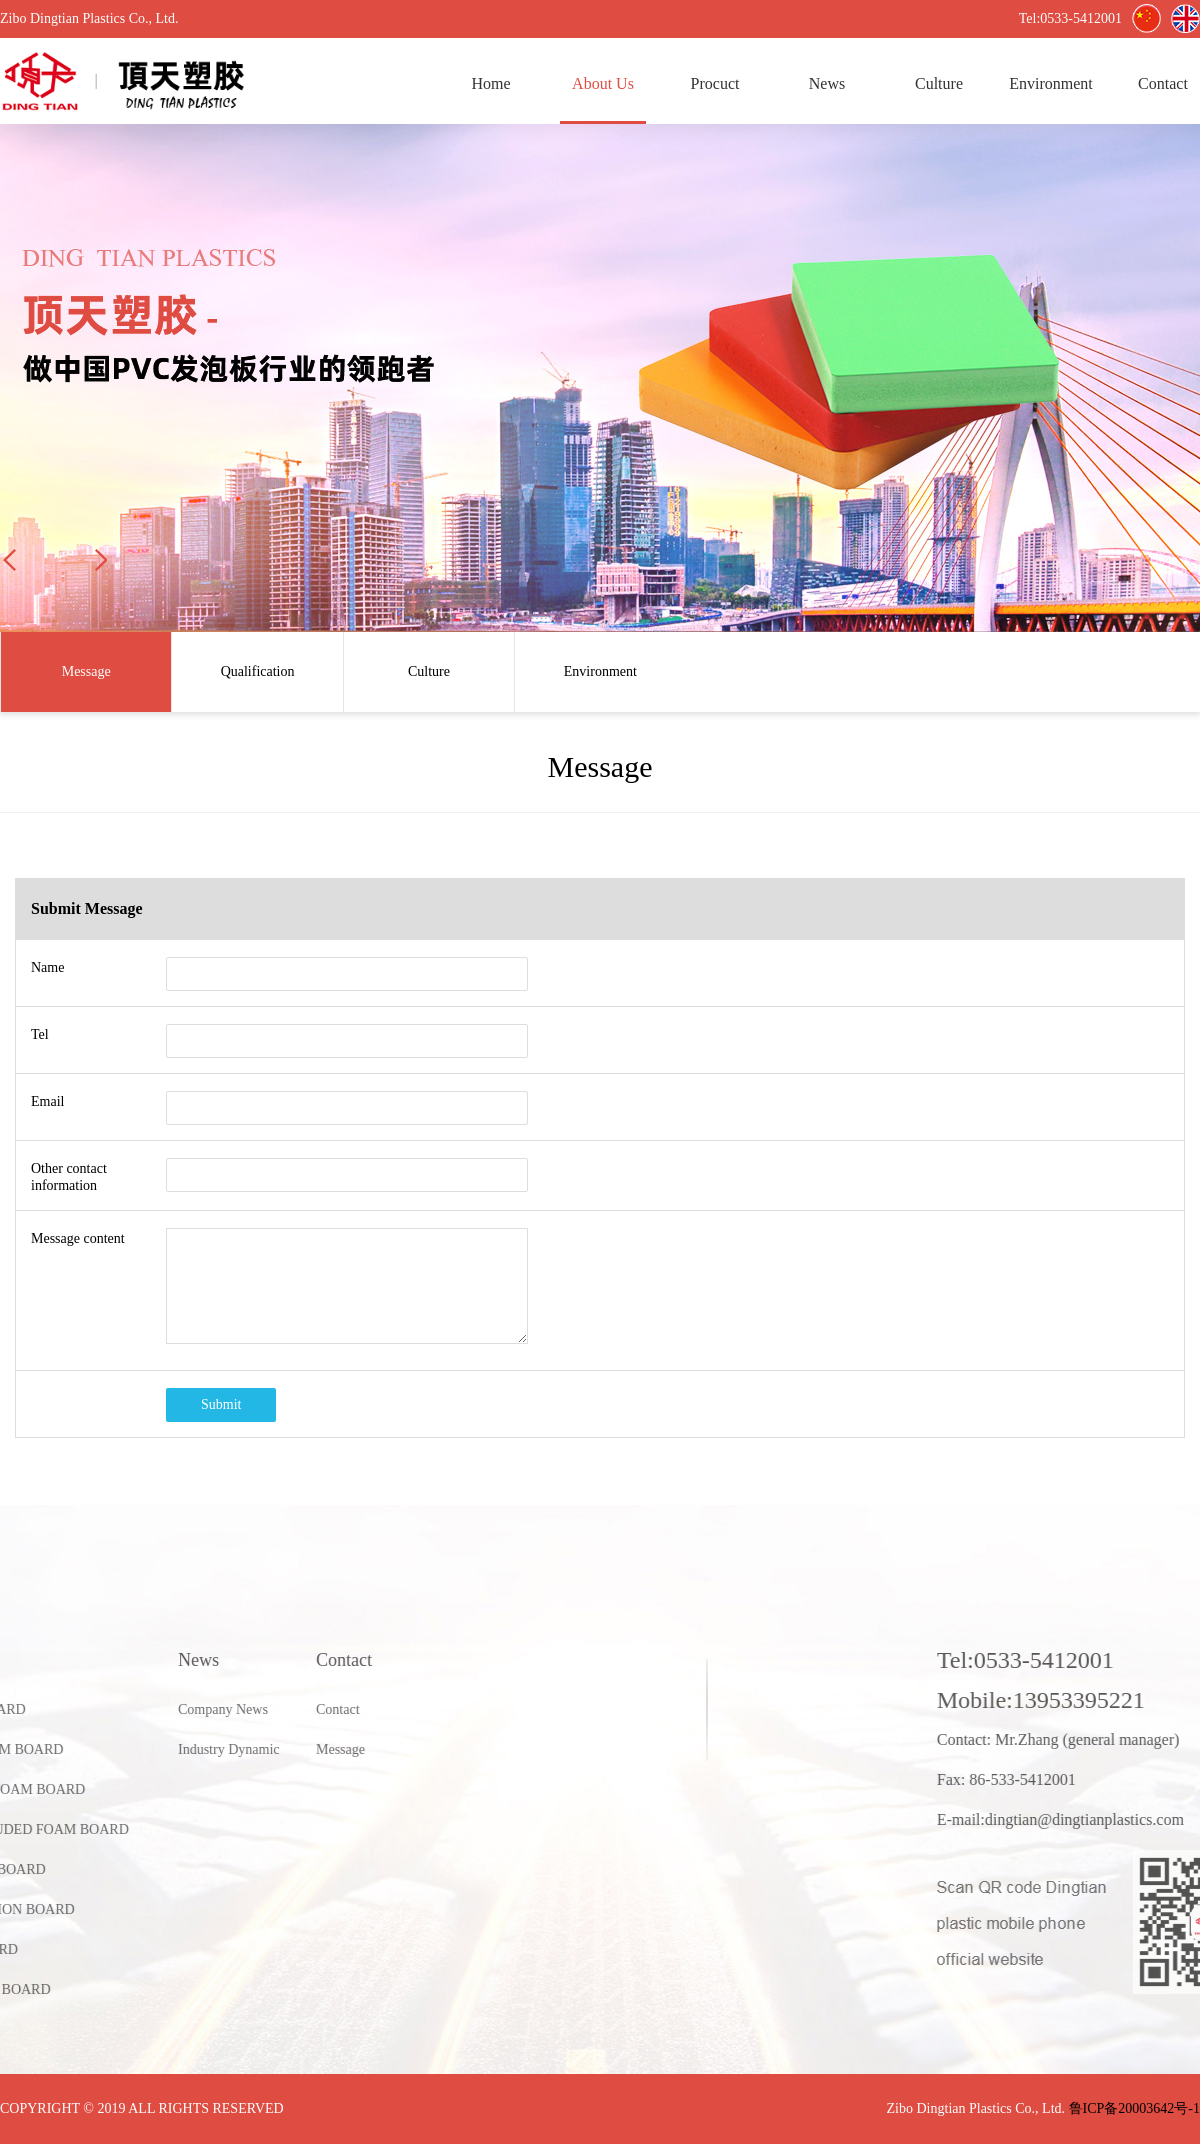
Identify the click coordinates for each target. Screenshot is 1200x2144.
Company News (51, 1709)
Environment (1051, 83)
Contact (166, 1709)
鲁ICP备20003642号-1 (1134, 2108)
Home (490, 83)
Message (168, 1749)
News (827, 83)
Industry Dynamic (56, 1749)
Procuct (715, 83)
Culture (939, 83)
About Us (603, 83)
